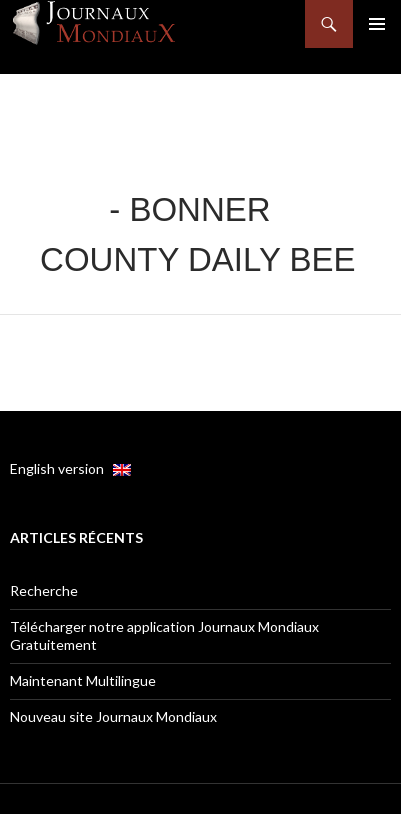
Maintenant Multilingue (83, 680)
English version (70, 468)
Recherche (44, 590)
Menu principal (377, 24)
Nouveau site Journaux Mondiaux (113, 716)
